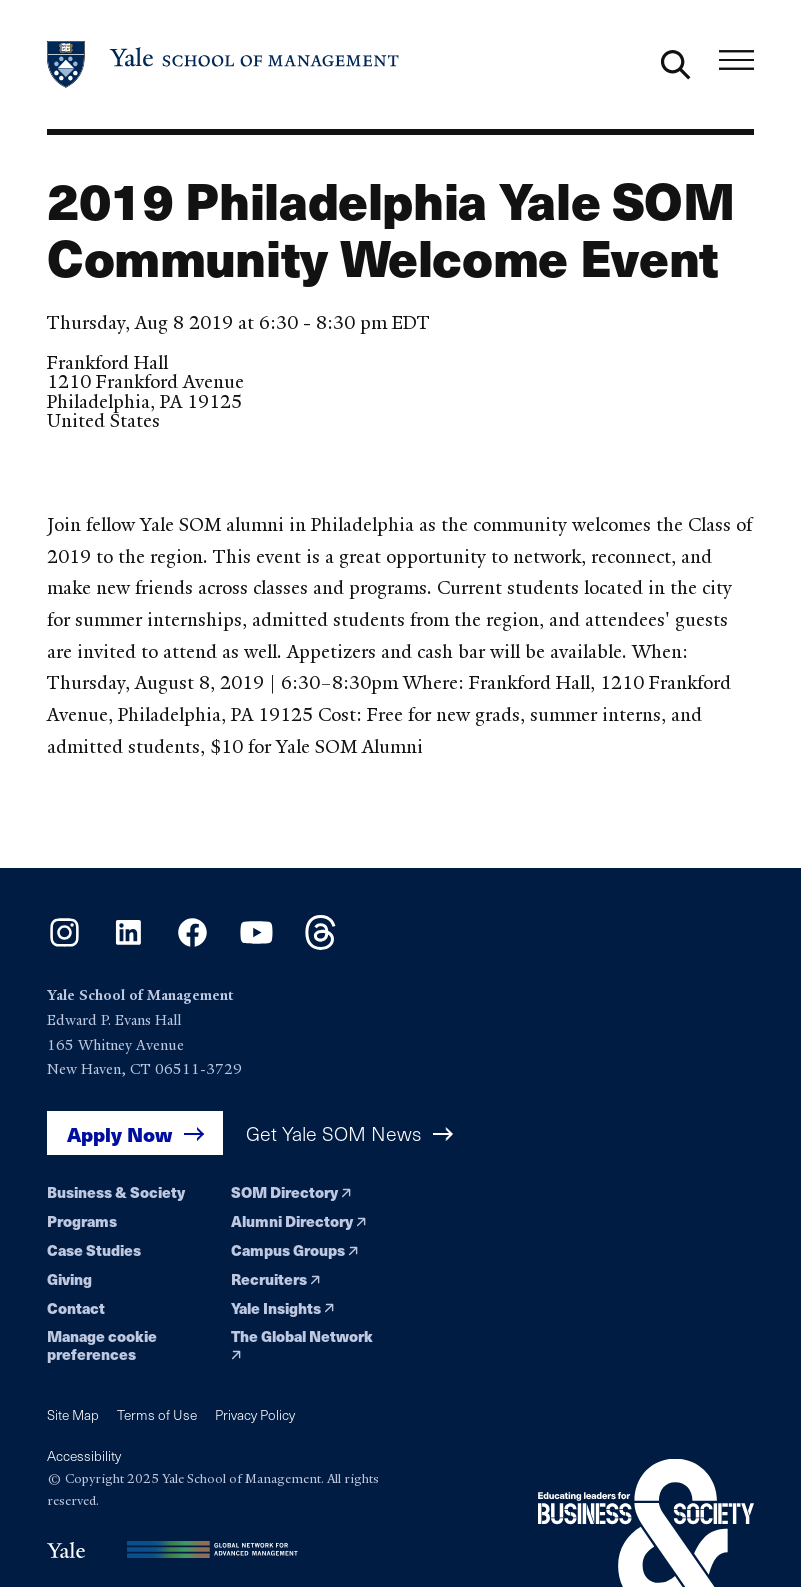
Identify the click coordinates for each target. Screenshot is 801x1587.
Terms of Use (157, 1414)
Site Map (73, 1414)
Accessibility (84, 1455)
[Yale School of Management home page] (223, 64)
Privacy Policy (255, 1414)
